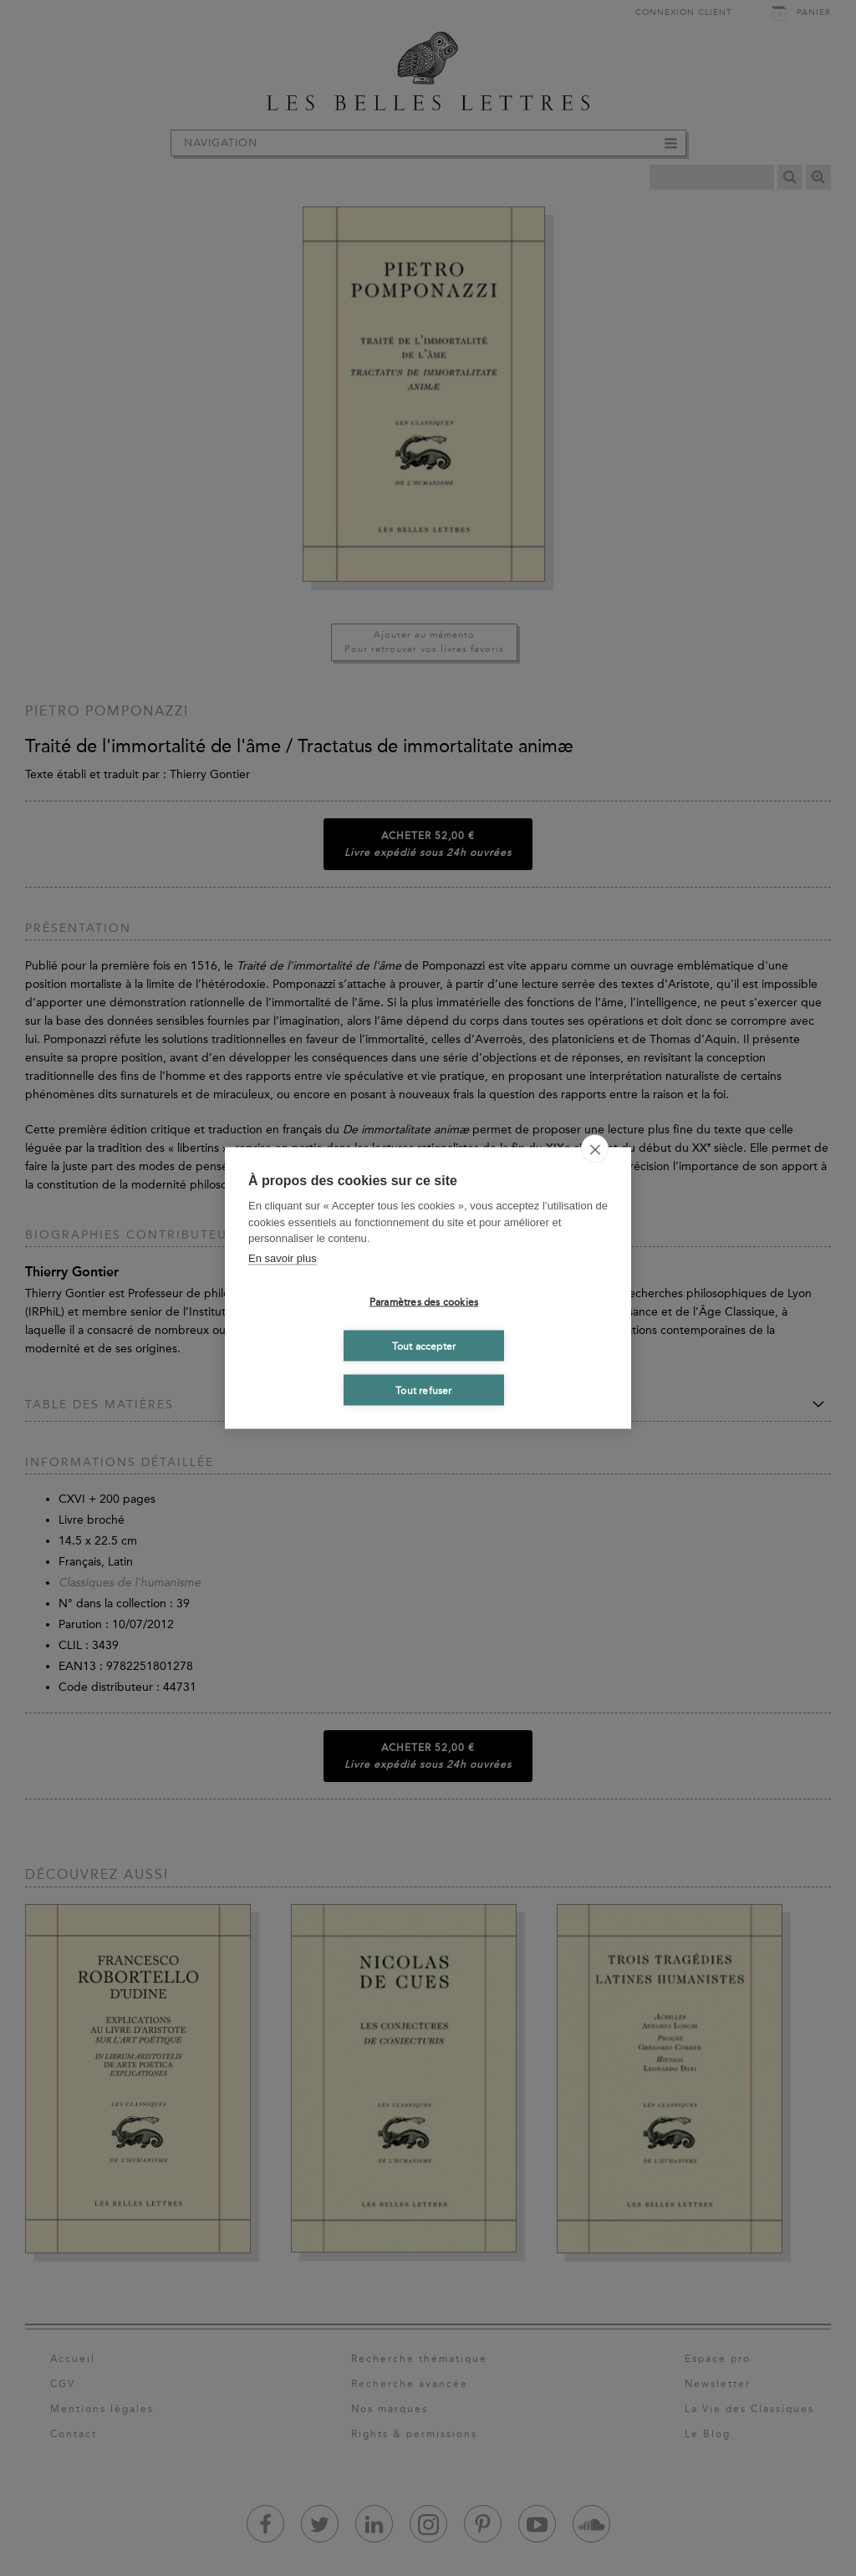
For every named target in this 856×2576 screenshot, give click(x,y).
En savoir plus (282, 1257)
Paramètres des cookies (423, 1301)
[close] (595, 1149)
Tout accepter (424, 1346)
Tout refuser (423, 1390)
